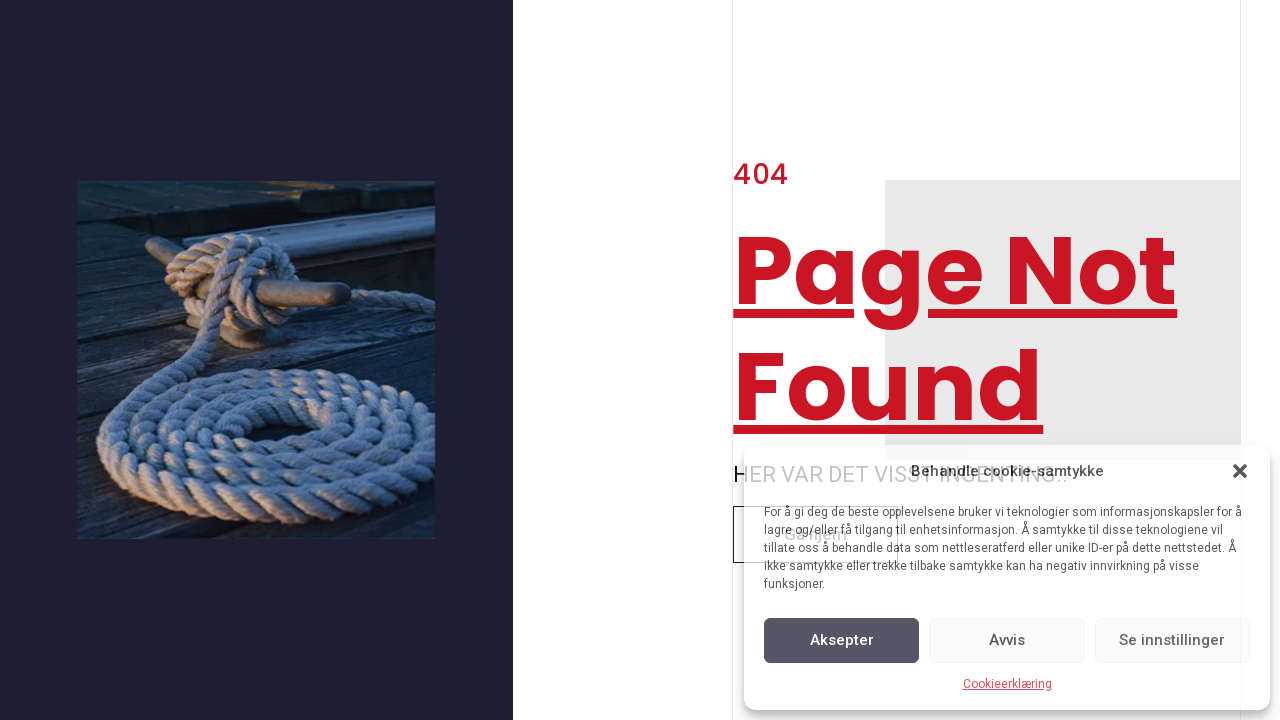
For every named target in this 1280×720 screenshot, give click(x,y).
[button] (1240, 471)
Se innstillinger (1172, 640)
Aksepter (842, 640)
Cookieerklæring (1007, 684)
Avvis (1007, 640)
